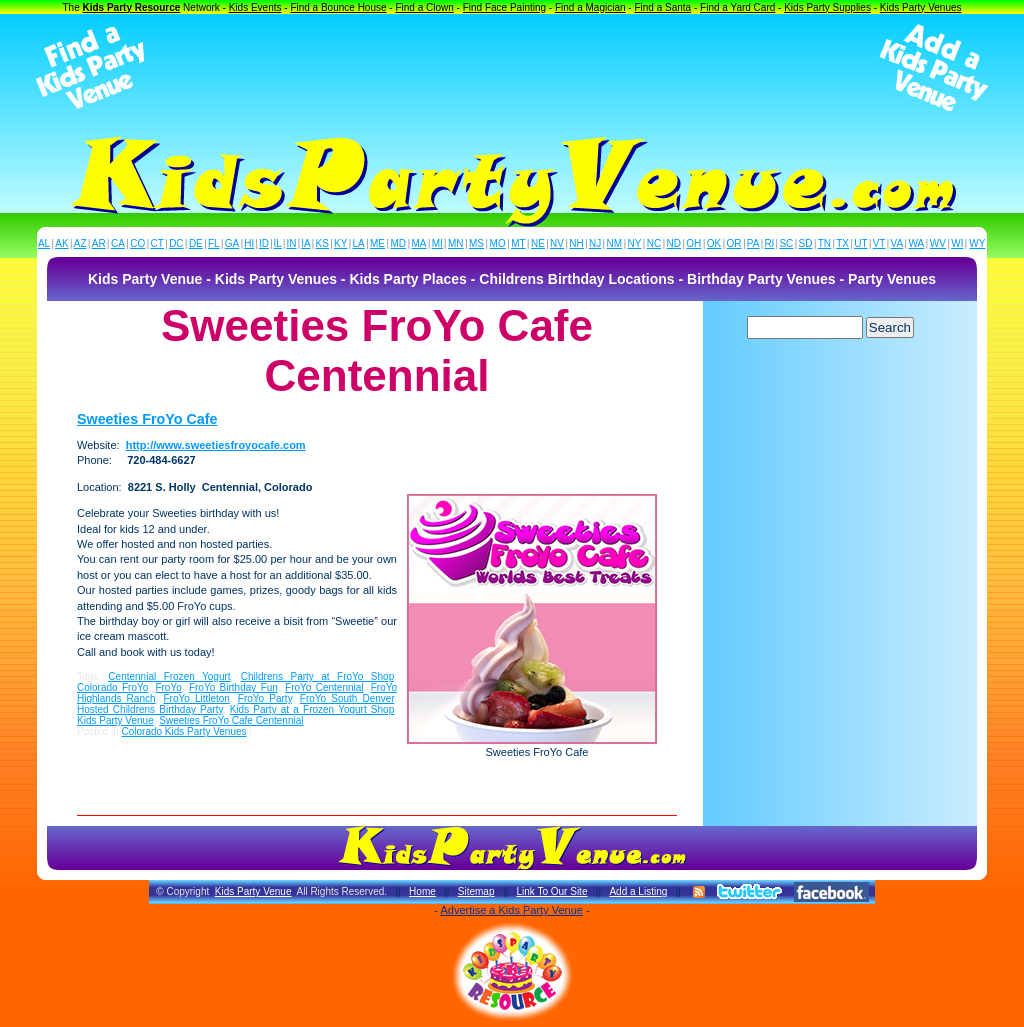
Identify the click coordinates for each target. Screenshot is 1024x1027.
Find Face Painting (504, 7)
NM (615, 243)
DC (176, 243)
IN (291, 243)
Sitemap (476, 891)
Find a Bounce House (338, 7)
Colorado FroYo (112, 687)
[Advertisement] (512, 68)
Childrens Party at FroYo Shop (317, 676)
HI (249, 243)
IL (278, 243)
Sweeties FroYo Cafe (147, 419)
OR (734, 243)
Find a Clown (424, 7)
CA (118, 243)
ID (264, 243)
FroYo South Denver (347, 698)
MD (399, 243)
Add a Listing (638, 891)
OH (693, 243)
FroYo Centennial (324, 687)
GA (232, 243)
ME (377, 243)
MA (419, 243)
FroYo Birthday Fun (233, 687)
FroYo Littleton (196, 698)
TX (842, 243)
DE (196, 243)
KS (322, 243)
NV (557, 243)
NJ (595, 243)
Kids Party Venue (115, 720)
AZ (80, 243)
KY (340, 243)
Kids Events (255, 7)
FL (214, 243)
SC (786, 243)
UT (860, 243)
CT (157, 243)
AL (44, 243)
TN (824, 243)
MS (476, 243)
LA (359, 243)
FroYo (168, 687)
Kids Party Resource (132, 7)
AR (99, 243)
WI (957, 243)
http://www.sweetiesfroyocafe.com (216, 445)
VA (897, 243)
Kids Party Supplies (827, 7)
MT (518, 243)
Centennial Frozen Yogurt (169, 676)
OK (714, 243)
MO (498, 243)
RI (769, 243)
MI (437, 243)
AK (61, 243)
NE (538, 243)
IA (305, 243)
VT (879, 243)
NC (654, 243)
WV (938, 243)
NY (634, 243)
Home (422, 891)
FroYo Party (265, 698)
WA (917, 243)
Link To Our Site (551, 891)
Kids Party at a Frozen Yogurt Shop (312, 709)
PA (753, 243)
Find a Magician (590, 7)
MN (456, 243)
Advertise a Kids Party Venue (511, 910)
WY (977, 243)
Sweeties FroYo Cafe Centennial (231, 720)
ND (674, 243)
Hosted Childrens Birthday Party (150, 709)
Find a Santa (662, 7)
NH (576, 243)
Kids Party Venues (921, 7)
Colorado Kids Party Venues (183, 731)
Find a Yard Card (737, 7)
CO (137, 243)
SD (806, 243)
